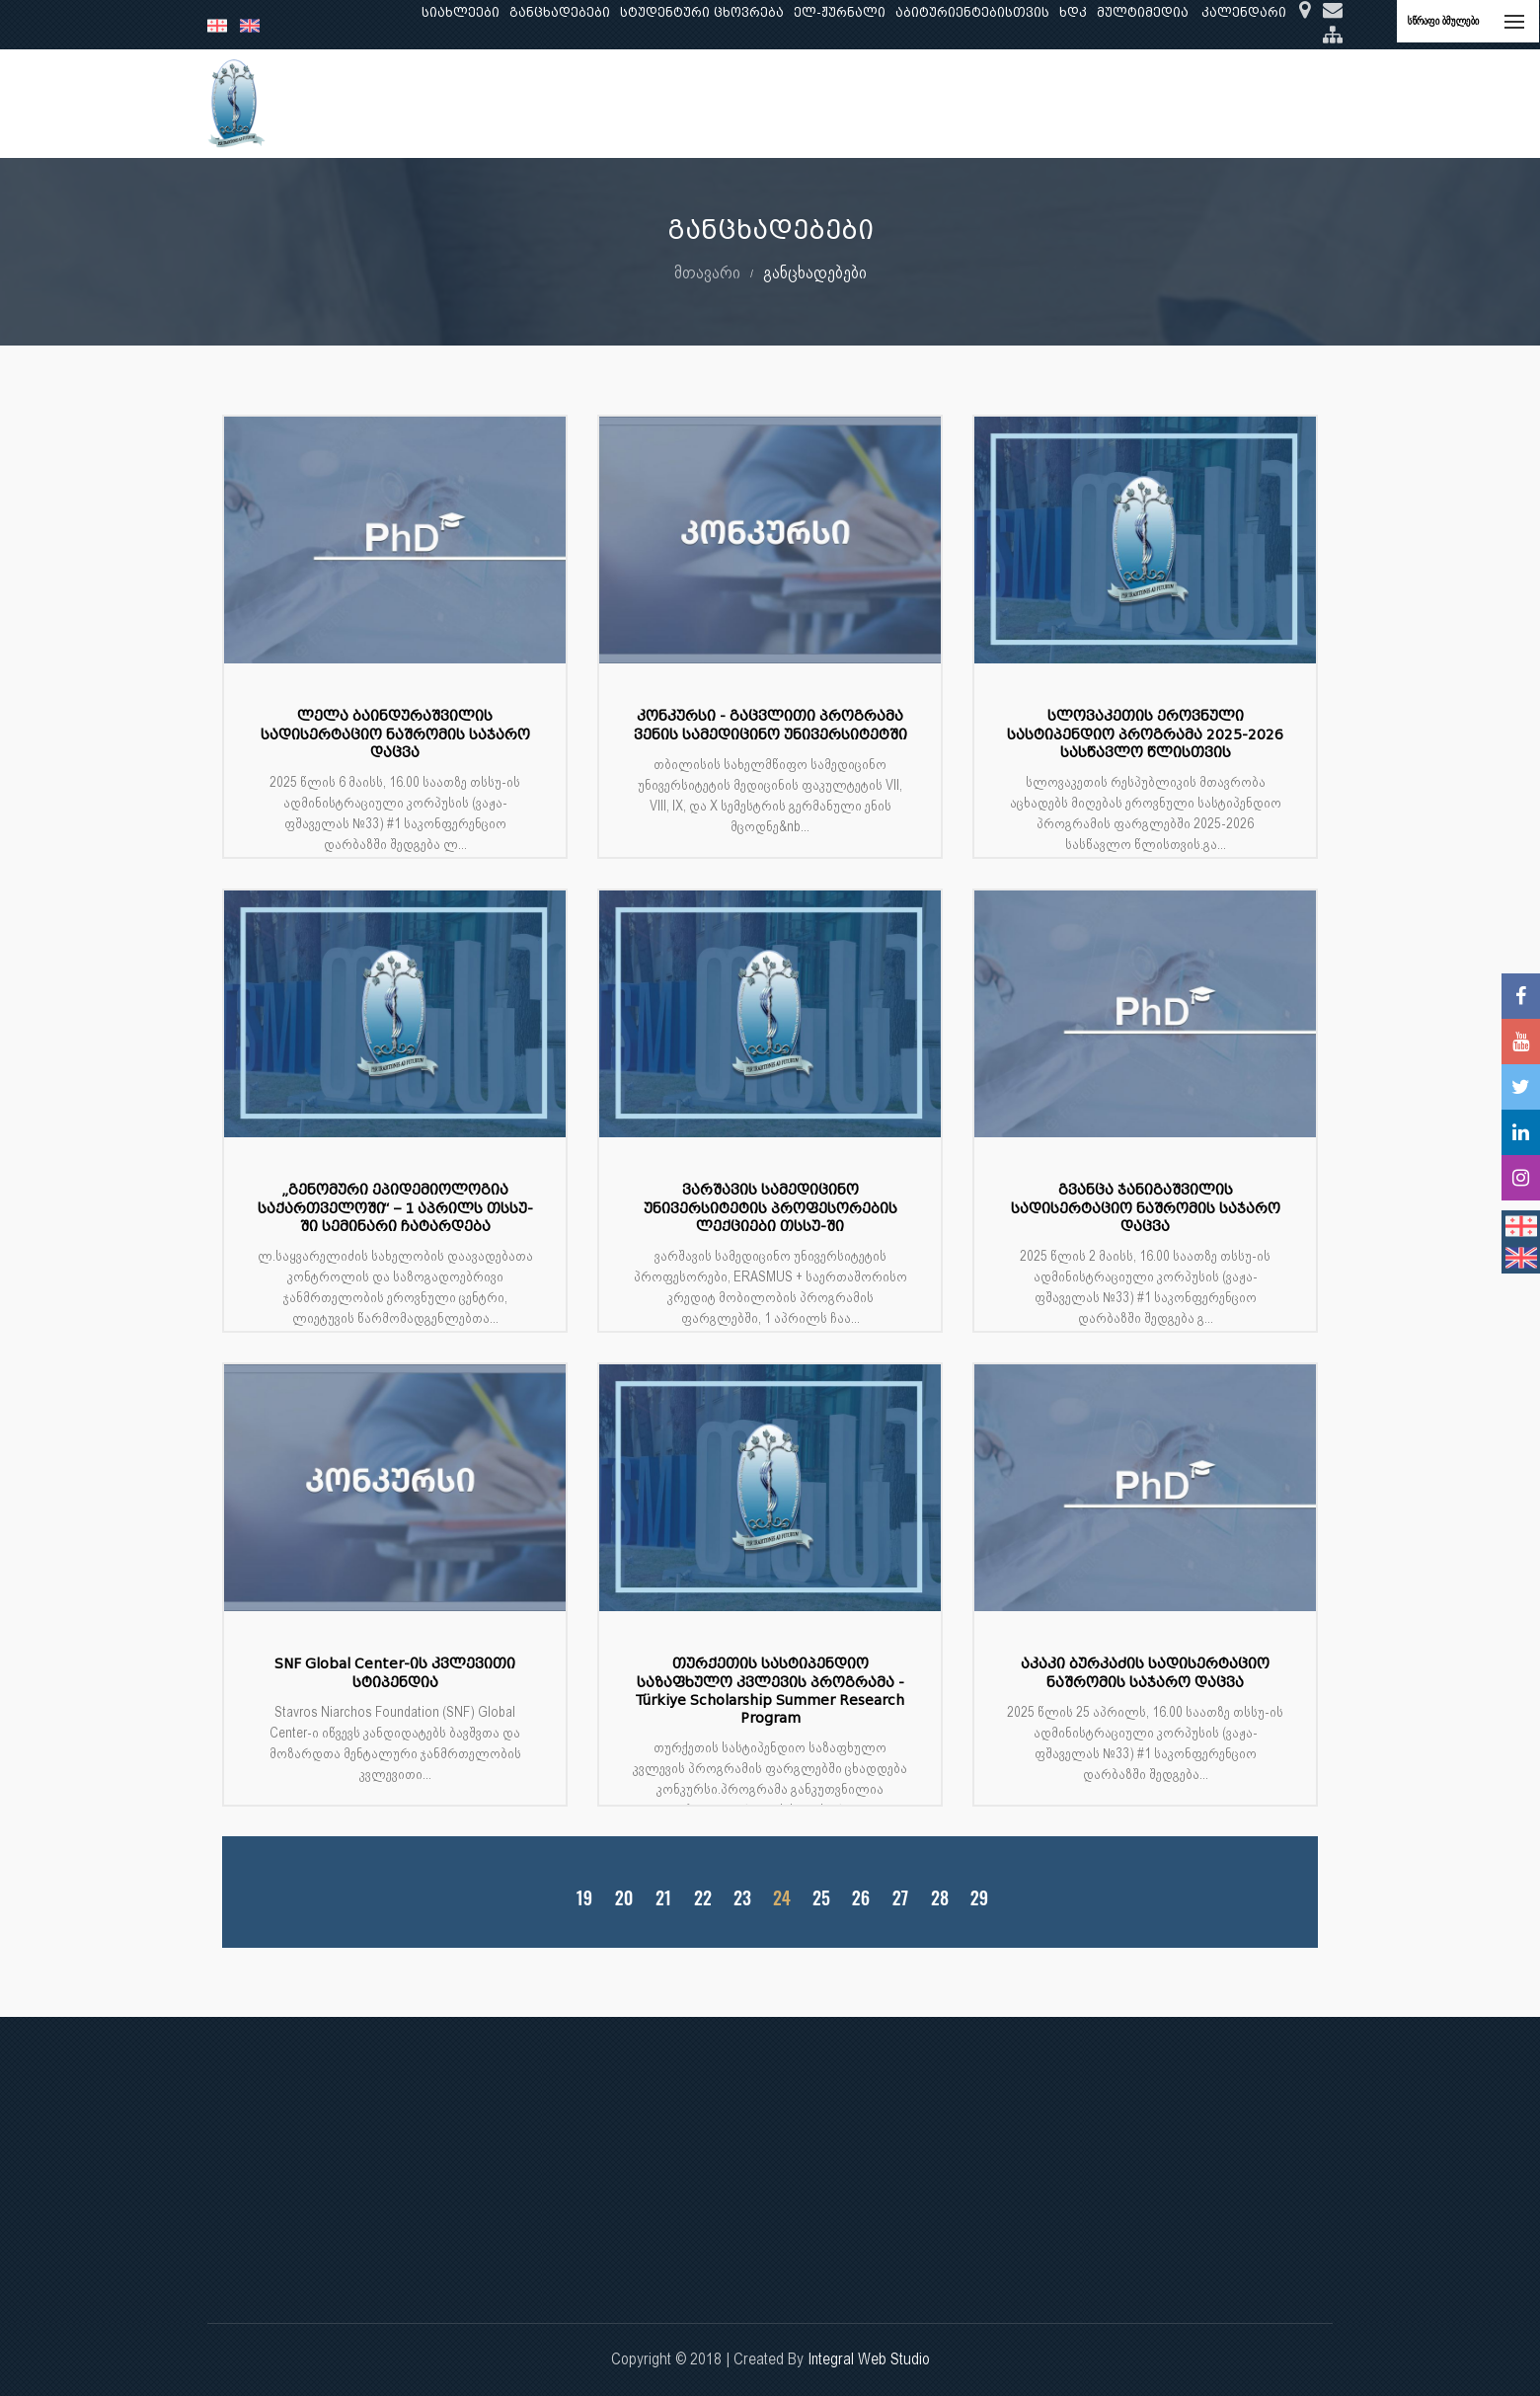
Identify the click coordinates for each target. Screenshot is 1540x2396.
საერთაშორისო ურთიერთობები (1178, 103)
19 (584, 1898)
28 (940, 1898)
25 (821, 1898)
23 (742, 1898)
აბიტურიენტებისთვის (972, 12)
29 (979, 1898)
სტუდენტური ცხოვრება (702, 12)
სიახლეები (461, 12)
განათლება (519, 103)
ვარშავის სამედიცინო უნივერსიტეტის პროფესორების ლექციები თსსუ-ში (770, 1208)
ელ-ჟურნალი (840, 12)
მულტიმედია (1143, 12)
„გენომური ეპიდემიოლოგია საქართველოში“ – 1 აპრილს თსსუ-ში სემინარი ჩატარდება (395, 1208)
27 (900, 1898)
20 (624, 1898)
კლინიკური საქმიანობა (741, 103)
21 (663, 1898)
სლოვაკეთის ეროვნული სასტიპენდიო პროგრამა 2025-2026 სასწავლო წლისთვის (1145, 734)
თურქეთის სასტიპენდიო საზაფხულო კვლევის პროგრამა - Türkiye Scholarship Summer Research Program (770, 1691)
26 (861, 1898)
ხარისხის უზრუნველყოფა (942, 103)
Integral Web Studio (869, 2359)
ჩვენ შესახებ (411, 103)
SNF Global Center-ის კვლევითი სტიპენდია (394, 1673)
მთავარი (707, 272)
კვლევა (608, 103)
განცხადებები (559, 12)
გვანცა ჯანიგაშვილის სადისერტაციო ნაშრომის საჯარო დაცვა (1145, 1208)
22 (703, 1898)
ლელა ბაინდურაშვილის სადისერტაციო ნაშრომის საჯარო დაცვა (395, 734)
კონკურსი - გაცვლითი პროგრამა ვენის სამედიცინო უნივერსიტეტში (770, 725)
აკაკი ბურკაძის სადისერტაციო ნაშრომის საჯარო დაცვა (1145, 1673)
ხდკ (1073, 12)
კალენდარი (1243, 12)
